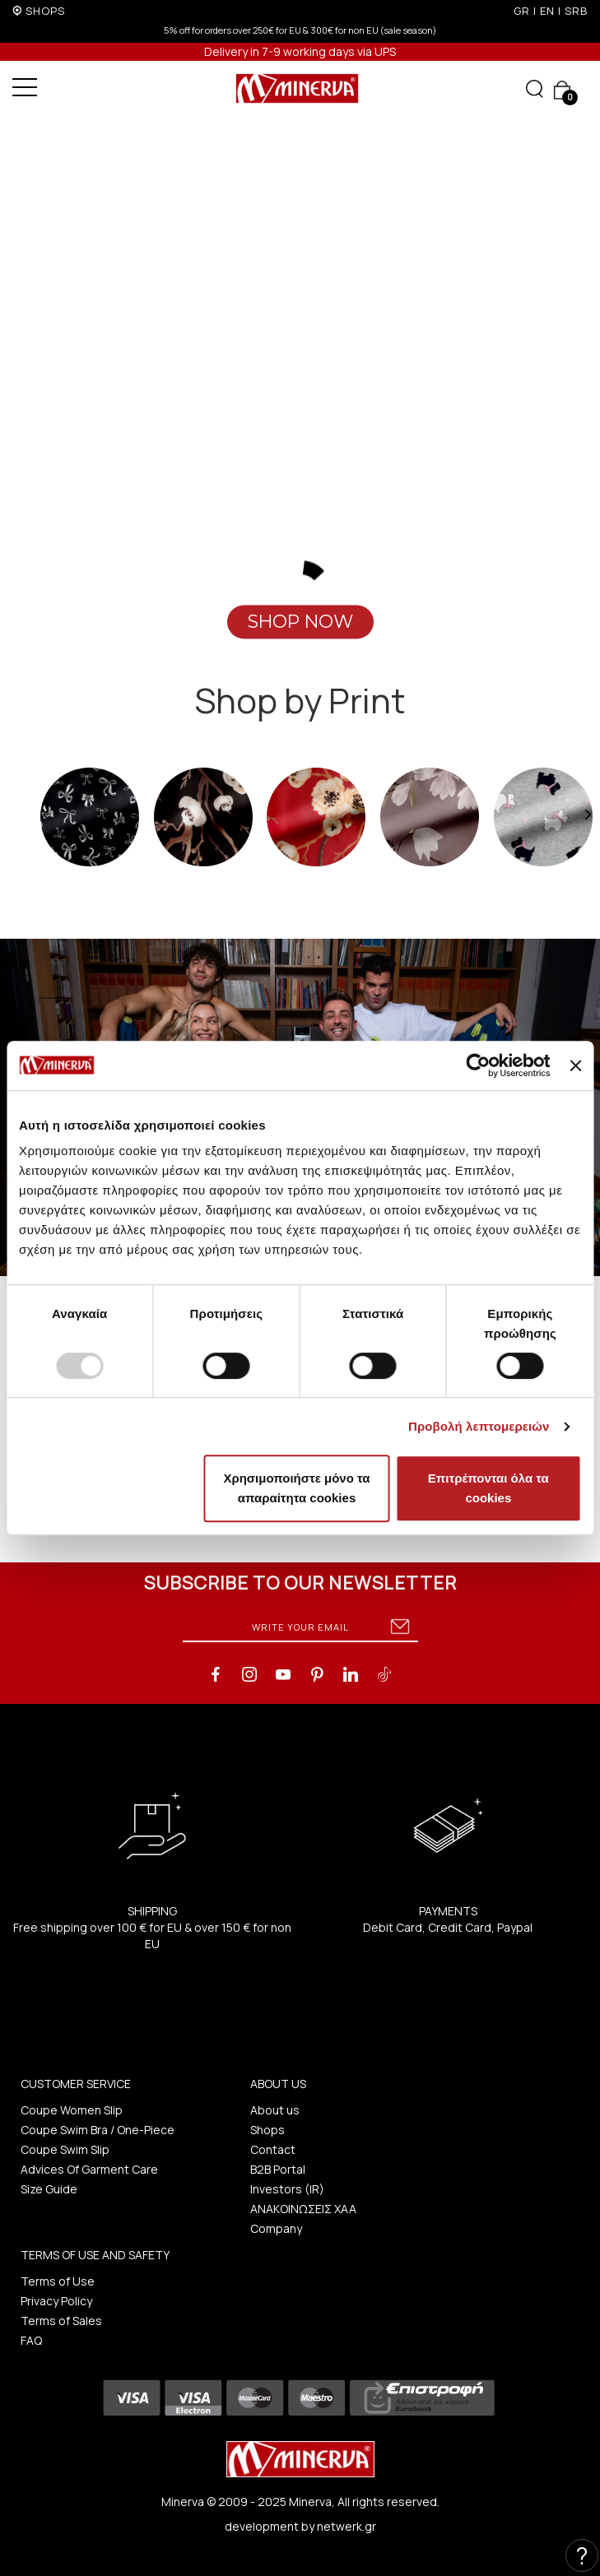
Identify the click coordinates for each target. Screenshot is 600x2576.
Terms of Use (58, 2281)
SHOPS (45, 10)
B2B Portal (277, 2169)
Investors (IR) (287, 2189)
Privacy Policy (56, 2301)
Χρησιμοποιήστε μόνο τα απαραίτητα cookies (296, 1488)
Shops (267, 2129)
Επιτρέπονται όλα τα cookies (488, 1488)
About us (275, 2110)
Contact (272, 2149)
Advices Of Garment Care (89, 2169)
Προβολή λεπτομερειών (479, 1426)
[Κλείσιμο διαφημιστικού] (575, 1065)
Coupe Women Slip (72, 2110)
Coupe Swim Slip (65, 2149)
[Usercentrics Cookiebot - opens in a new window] (479, 1065)
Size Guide (49, 2189)
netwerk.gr (346, 2526)
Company (276, 2228)
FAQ (31, 2340)
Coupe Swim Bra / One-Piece (97, 2129)
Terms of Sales (61, 2320)
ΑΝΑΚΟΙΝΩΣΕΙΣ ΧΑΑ (303, 2208)
